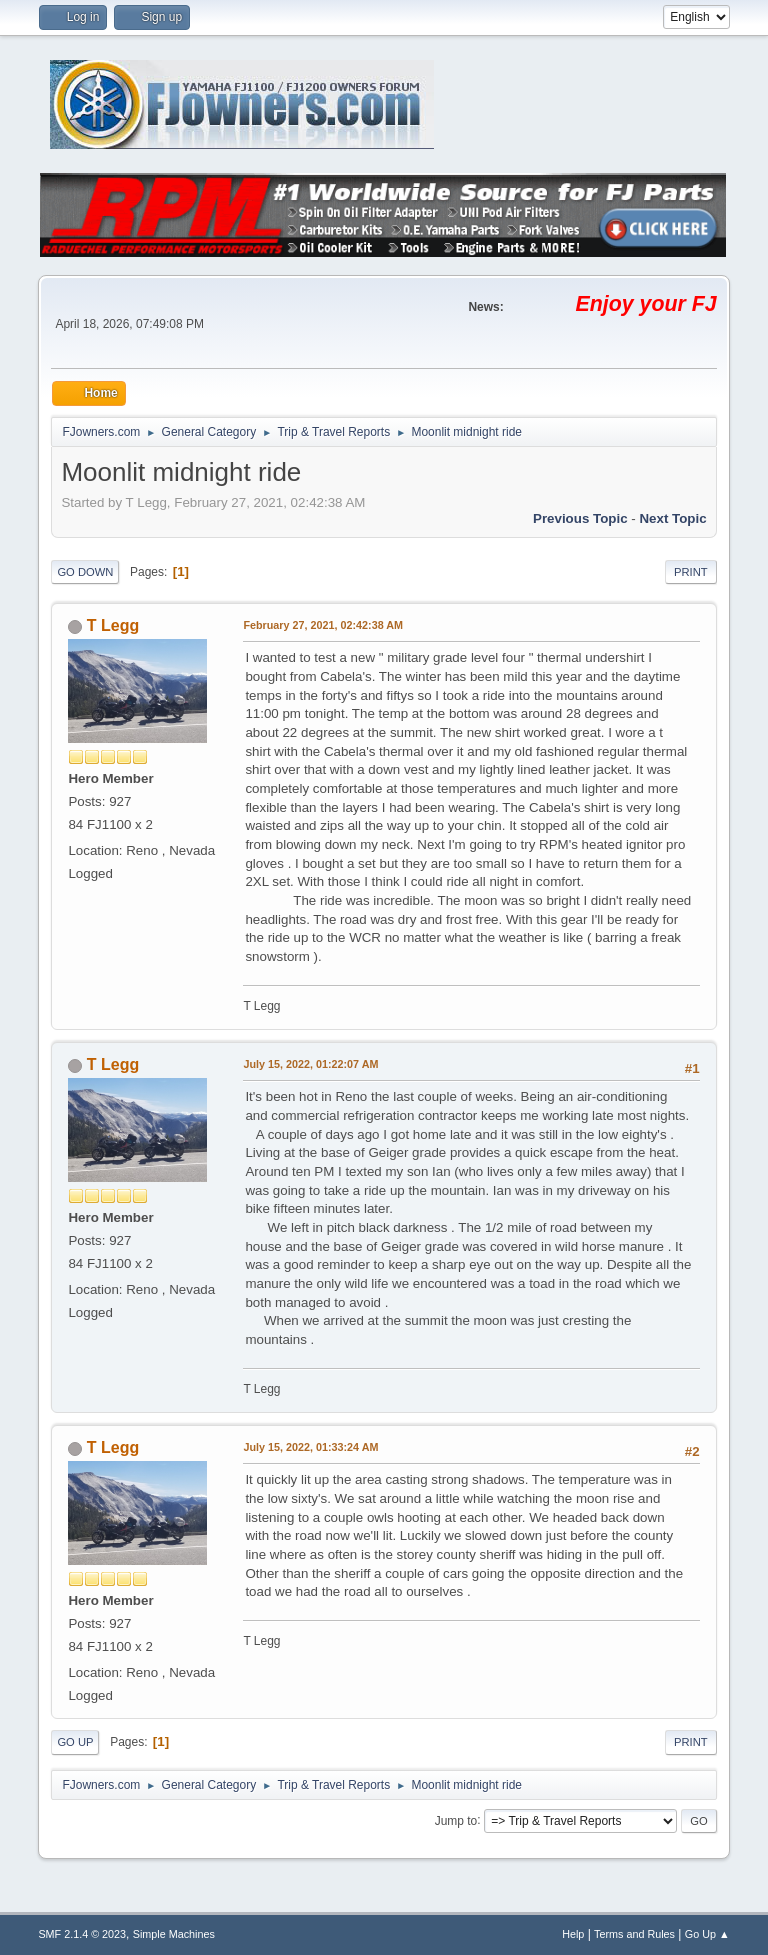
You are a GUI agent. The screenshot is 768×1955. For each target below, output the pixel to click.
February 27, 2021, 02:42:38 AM (323, 625)
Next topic (672, 518)
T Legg (113, 625)
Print (691, 572)
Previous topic (580, 518)
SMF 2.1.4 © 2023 (82, 1934)
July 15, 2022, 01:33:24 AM (310, 1447)
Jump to (456, 1820)
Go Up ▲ (707, 1934)
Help (573, 1934)
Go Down (85, 572)
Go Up (75, 1742)
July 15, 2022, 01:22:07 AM (310, 1064)
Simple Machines (174, 1934)
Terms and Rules (634, 1934)
